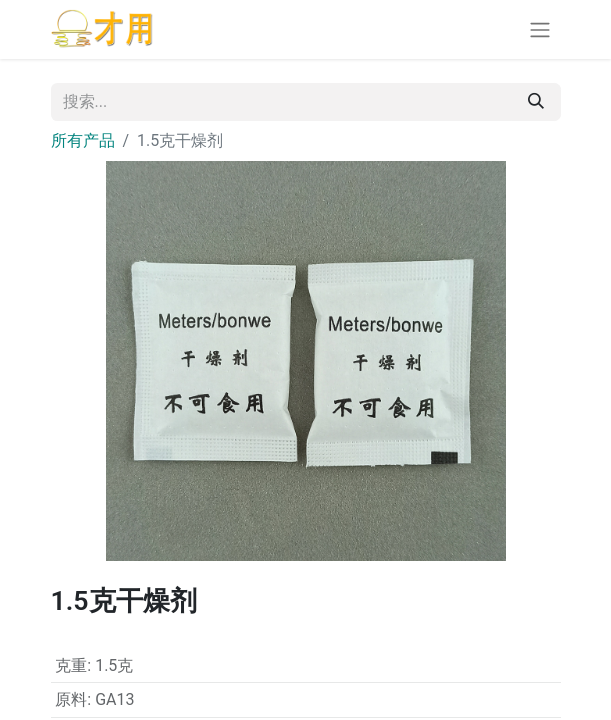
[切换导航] (540, 29)
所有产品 (83, 140)
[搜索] (536, 102)
